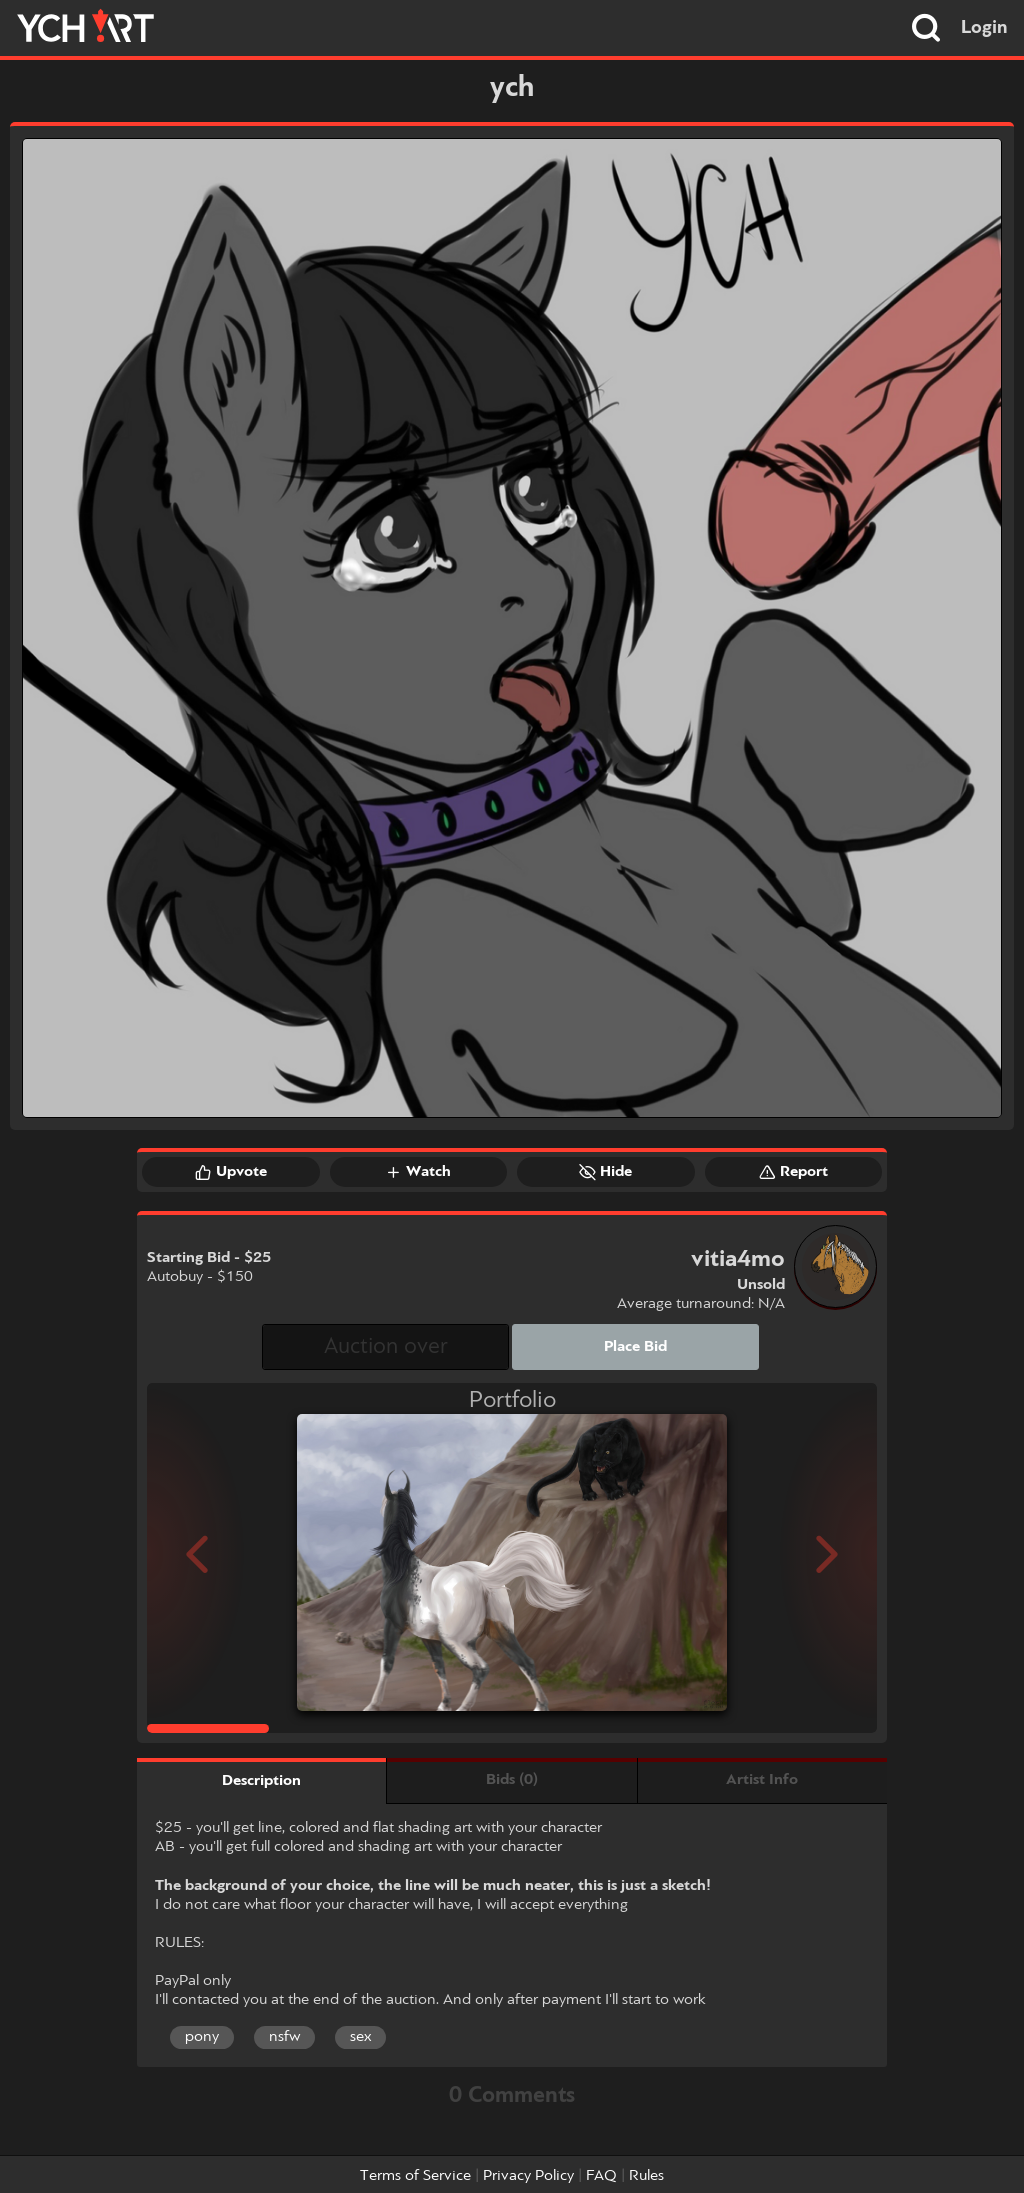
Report (793, 1172)
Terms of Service (415, 2176)
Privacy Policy (528, 2176)
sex (360, 2037)
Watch (418, 1172)
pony (202, 2037)
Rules (646, 2176)
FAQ (601, 2176)
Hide (605, 1172)
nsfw (284, 2037)
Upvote (231, 1172)
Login (984, 28)
